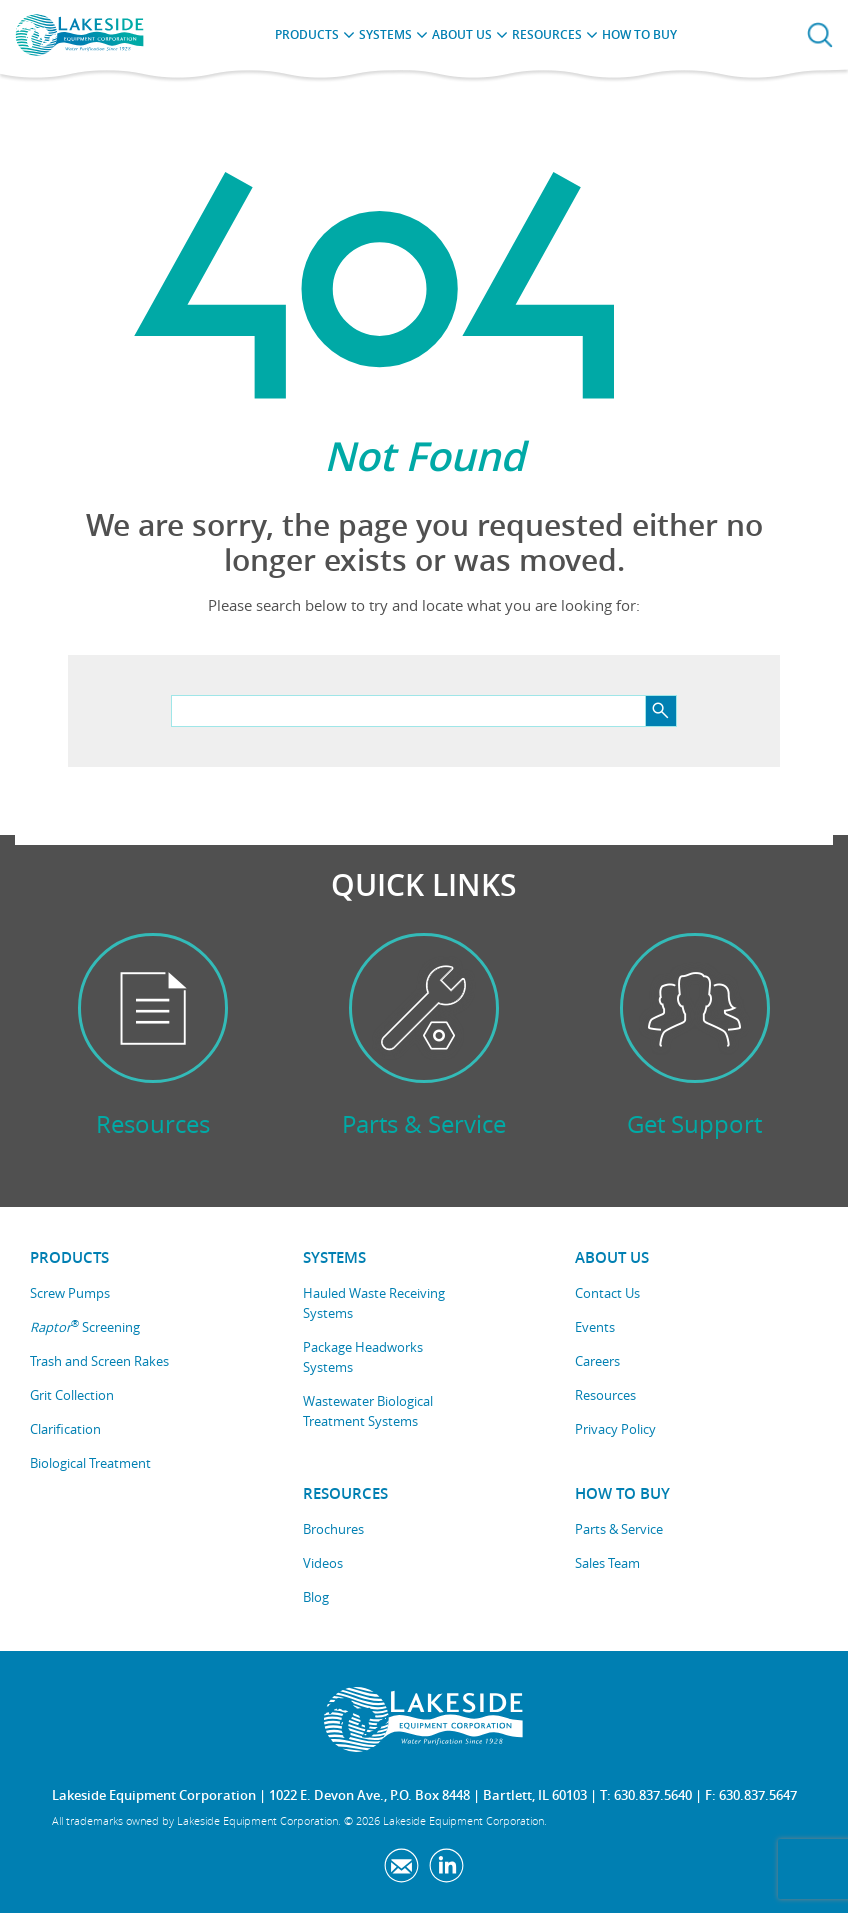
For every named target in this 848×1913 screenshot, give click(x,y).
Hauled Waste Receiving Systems (374, 1303)
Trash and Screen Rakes (99, 1361)
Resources (547, 34)
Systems (385, 34)
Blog (316, 1597)
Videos (323, 1563)
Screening (85, 1326)
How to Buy (639, 34)
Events (595, 1327)
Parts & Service (619, 1529)
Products (307, 34)
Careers (597, 1361)
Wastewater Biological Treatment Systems (368, 1411)
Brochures (333, 1529)
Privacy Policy (615, 1429)
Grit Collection (72, 1395)
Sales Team (607, 1563)
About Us (462, 34)
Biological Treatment (90, 1463)
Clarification (65, 1429)
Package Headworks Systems (363, 1357)
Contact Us (607, 1293)
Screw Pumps (70, 1293)
